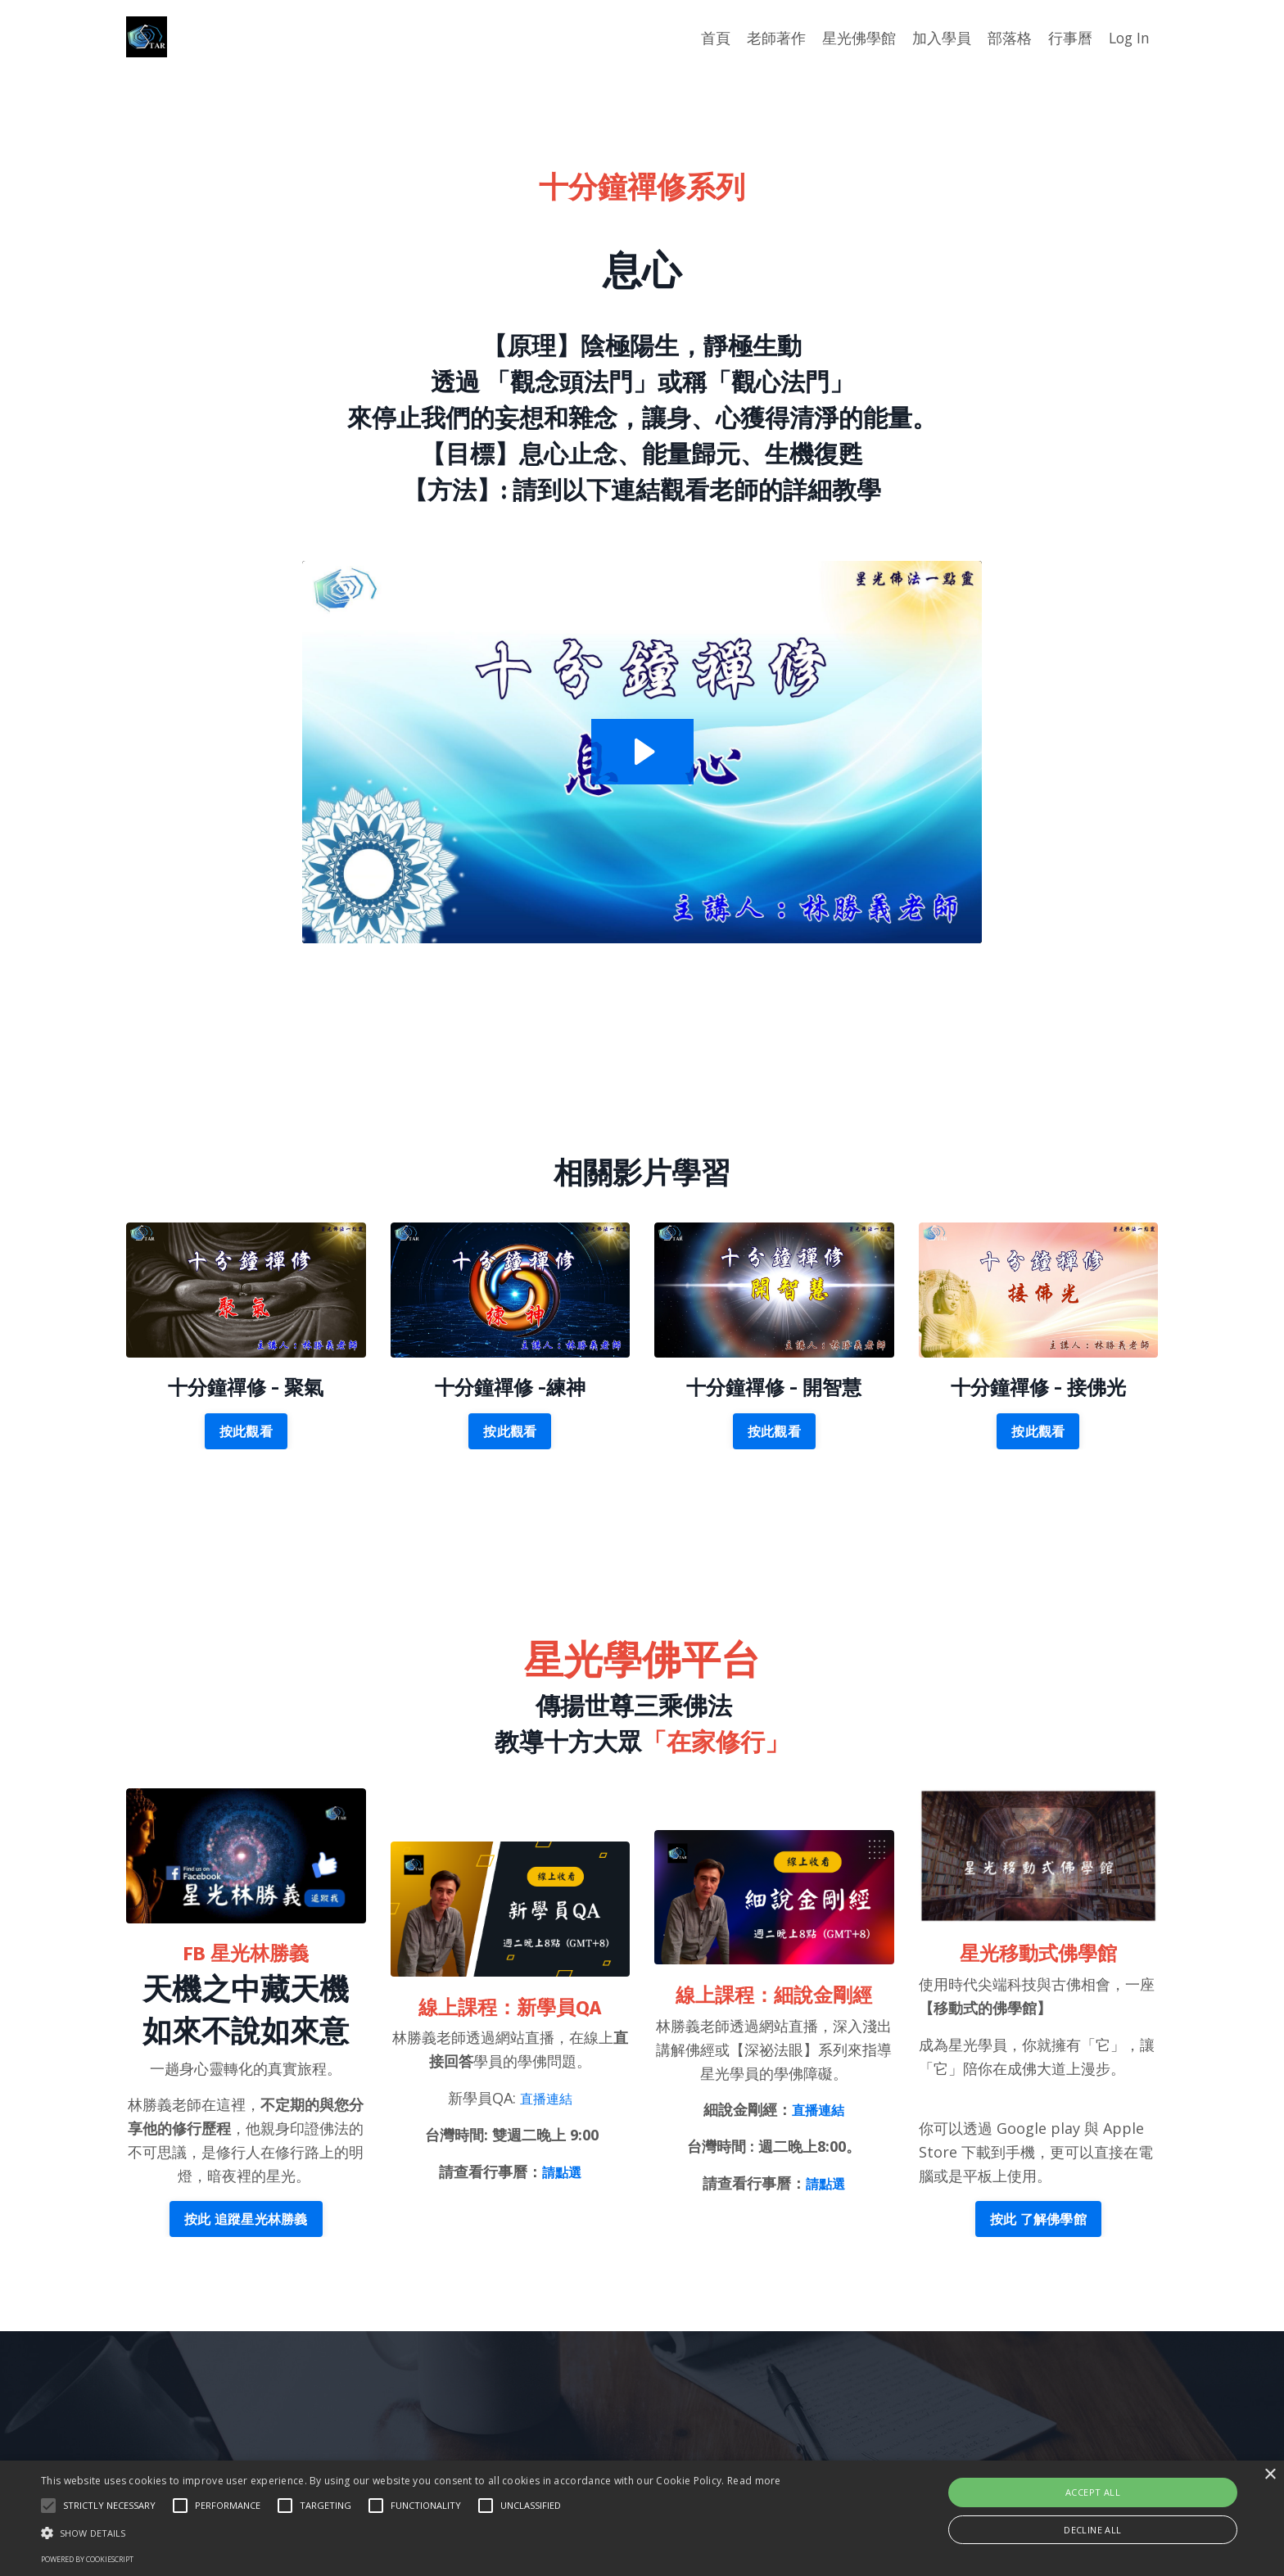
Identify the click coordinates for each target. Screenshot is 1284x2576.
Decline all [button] (1092, 2530)
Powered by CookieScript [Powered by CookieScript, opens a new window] (87, 2559)
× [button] (1270, 2475)
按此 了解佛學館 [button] (1038, 2219)
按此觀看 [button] (246, 1432)
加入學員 (939, 37)
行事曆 (1068, 37)
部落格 (1007, 37)
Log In (1128, 37)
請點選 (562, 2171)
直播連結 (546, 2098)
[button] (48, 2505)
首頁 (713, 37)
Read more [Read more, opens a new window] (754, 2481)
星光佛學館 (856, 37)
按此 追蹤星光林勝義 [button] (246, 2219)
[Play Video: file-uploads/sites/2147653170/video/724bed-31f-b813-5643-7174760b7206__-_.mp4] (642, 752)
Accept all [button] (1092, 2492)
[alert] (642, 2518)
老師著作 (773, 37)
